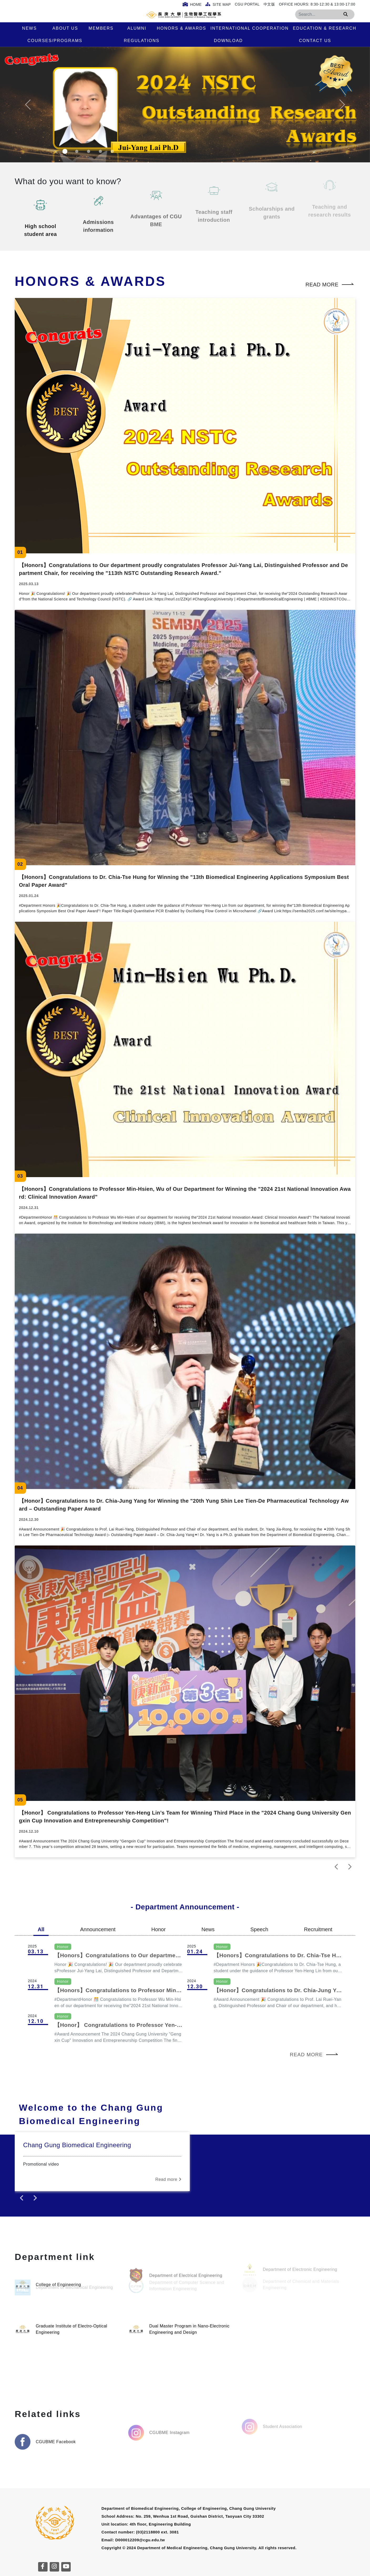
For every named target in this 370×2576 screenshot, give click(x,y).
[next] (349, 1867)
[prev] (336, 1867)
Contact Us (315, 40)
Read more (330, 284)
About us (65, 28)
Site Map (218, 4)
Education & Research (325, 28)
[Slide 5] (112, 151)
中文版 (269, 4)
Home (192, 4)
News (29, 28)
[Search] (324, 14)
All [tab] (41, 1929)
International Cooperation (249, 28)
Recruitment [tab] (318, 1929)
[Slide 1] (65, 151)
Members (101, 28)
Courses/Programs (55, 40)
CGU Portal (247, 4)
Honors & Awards (181, 28)
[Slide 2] (76, 151)
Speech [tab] (259, 1929)
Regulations (142, 40)
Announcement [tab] (98, 1929)
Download (228, 40)
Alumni (136, 28)
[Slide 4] (100, 151)
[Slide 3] (88, 151)
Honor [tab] (158, 1929)
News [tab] (208, 1929)
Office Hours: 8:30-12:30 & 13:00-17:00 (317, 4)
